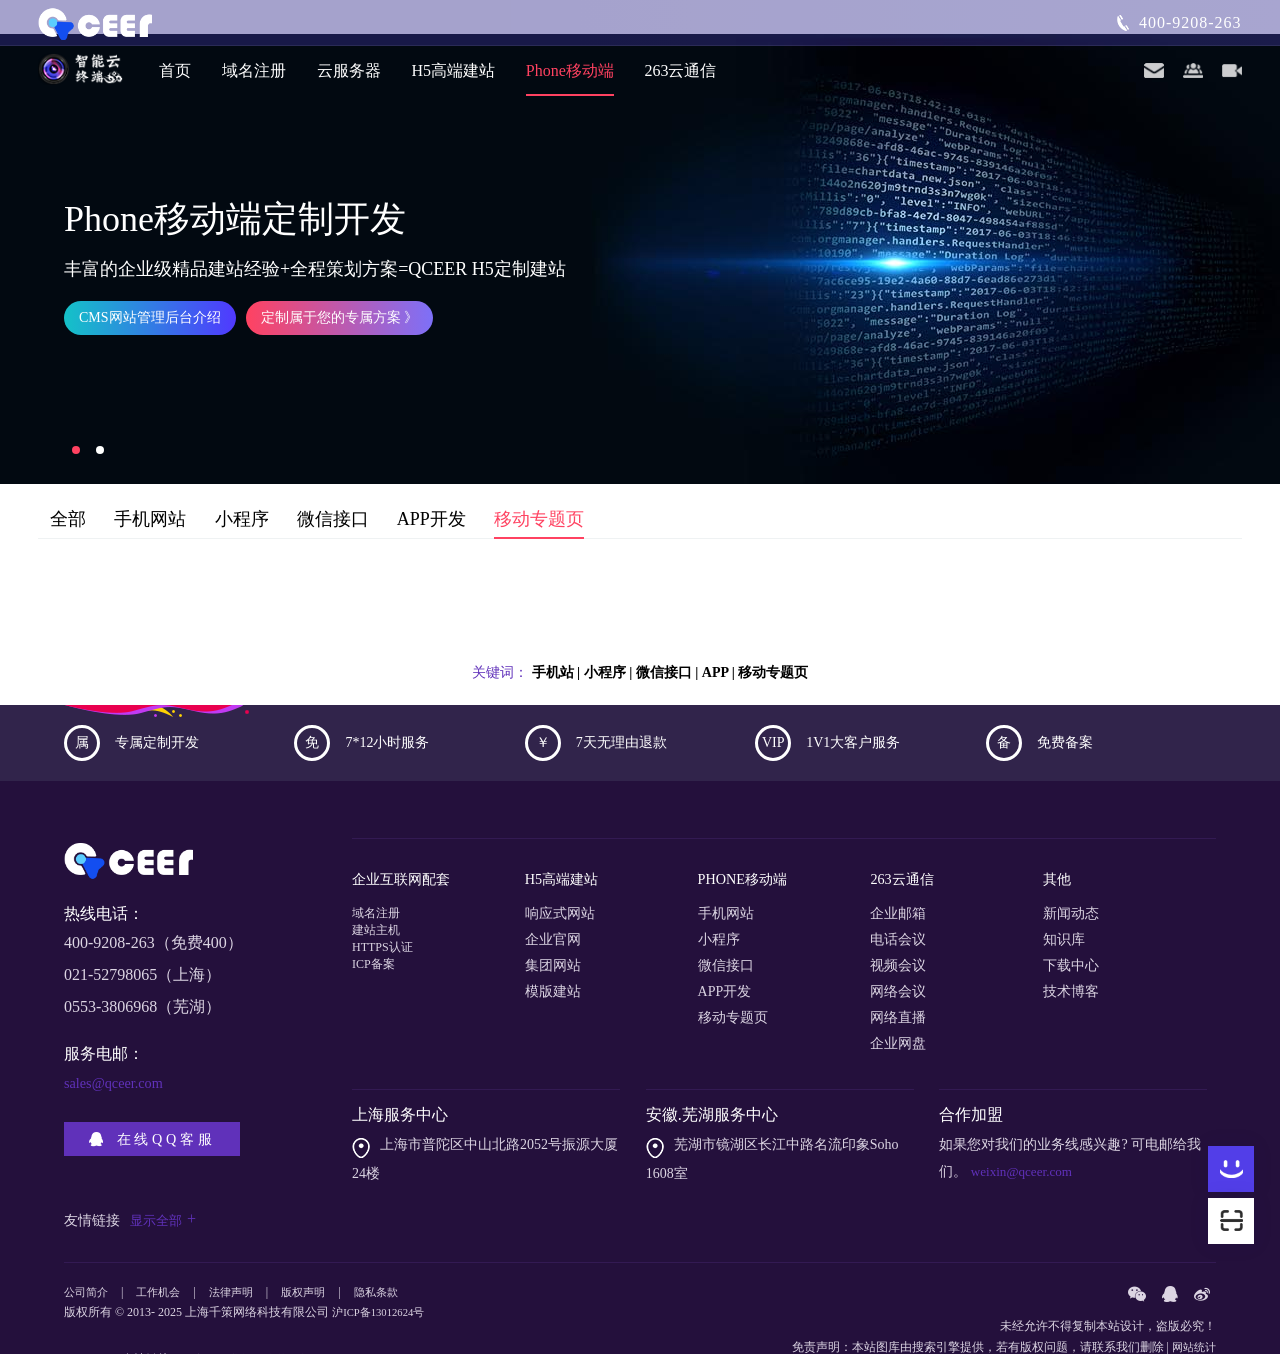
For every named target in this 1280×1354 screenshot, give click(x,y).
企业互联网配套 (408, 839)
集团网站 (553, 920)
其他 (1059, 839)
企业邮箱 (898, 868)
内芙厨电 (296, 1313)
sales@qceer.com (119, 1048)
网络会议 (898, 946)
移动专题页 (539, 485)
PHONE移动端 (748, 839)
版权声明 (317, 1247)
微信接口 (333, 485)
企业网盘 (898, 999)
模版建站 (553, 946)
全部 (68, 485)
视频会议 (898, 920)
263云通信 (680, 79)
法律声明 (241, 1247)
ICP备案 (377, 946)
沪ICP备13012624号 (383, 1266)
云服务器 (349, 79)
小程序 (242, 485)
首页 (175, 79)
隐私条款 (394, 1247)
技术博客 (1071, 946)
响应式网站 (560, 868)
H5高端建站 (454, 79)
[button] (76, 416)
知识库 (1064, 894)
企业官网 (553, 894)
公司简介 (88, 1247)
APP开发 (431, 485)
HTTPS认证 (387, 920)
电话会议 (898, 894)
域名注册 (254, 79)
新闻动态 (1071, 868)
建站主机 (380, 894)
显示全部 (165, 1174)
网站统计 (1192, 1301)
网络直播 (898, 972)
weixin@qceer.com (1023, 1126)
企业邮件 (245, 1313)
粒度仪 (200, 1313)
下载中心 (1071, 920)
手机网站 (150, 485)
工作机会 (164, 1247)
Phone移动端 (570, 79)
